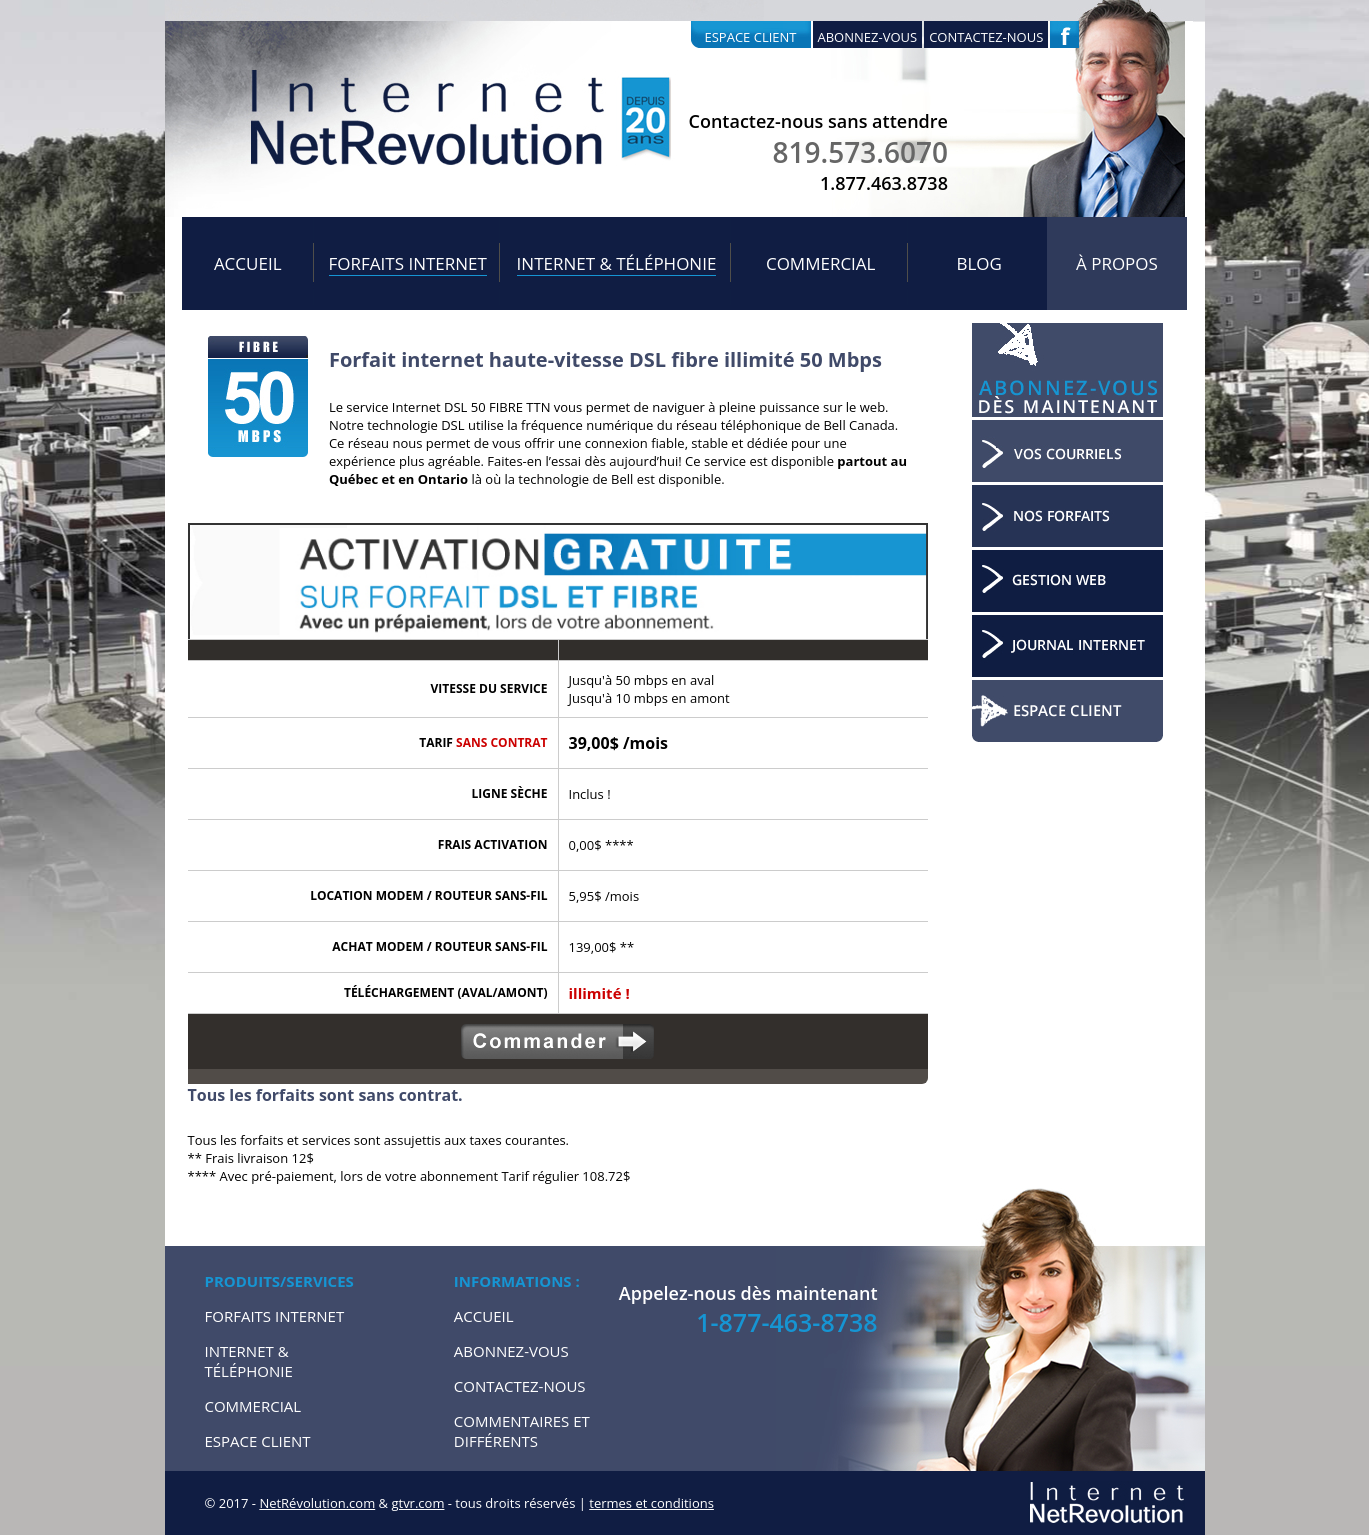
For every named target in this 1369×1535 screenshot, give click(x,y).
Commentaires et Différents (522, 1431)
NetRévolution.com (317, 1503)
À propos (1117, 263)
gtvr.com (417, 1503)
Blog (978, 263)
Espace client (751, 37)
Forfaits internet (408, 263)
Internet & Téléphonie (617, 263)
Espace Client (258, 1441)
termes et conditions (651, 1503)
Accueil (248, 263)
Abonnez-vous (868, 37)
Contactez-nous (986, 37)
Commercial (821, 263)
